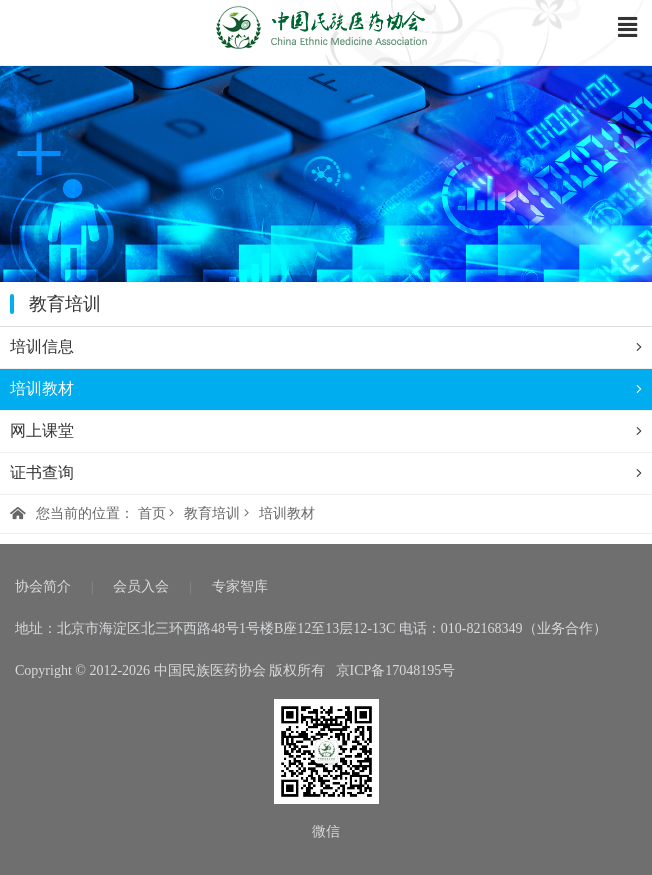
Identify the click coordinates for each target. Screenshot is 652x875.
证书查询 (326, 473)
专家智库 (240, 586)
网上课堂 (326, 431)
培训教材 (326, 389)
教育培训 (212, 513)
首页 (152, 513)
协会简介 (43, 586)
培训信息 (326, 347)
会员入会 (141, 586)
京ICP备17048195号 (396, 670)
